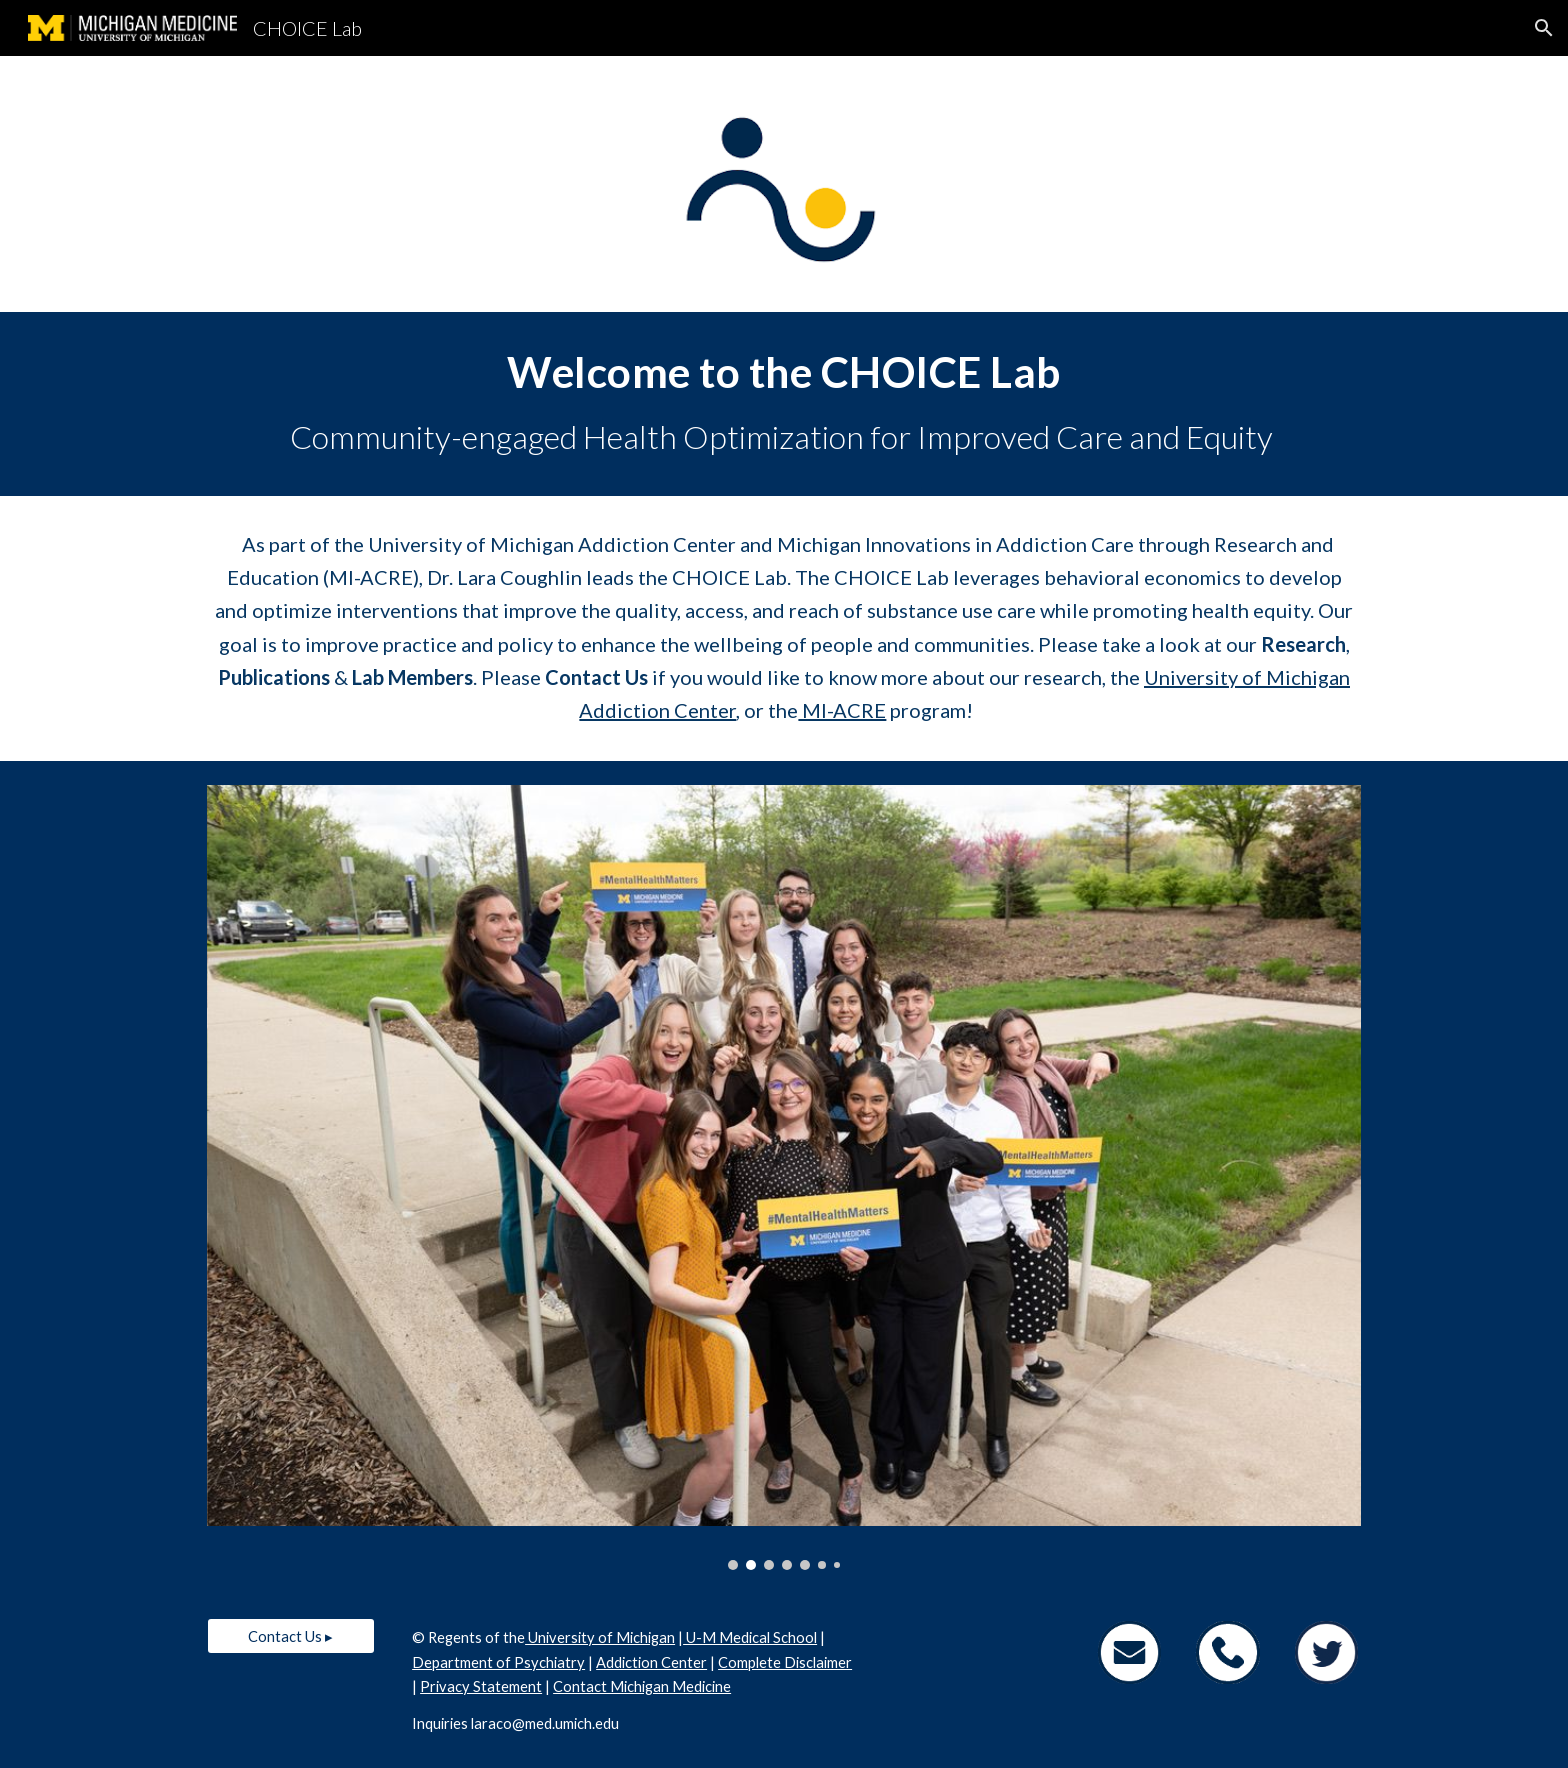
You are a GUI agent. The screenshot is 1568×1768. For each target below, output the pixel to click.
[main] (784, 404)
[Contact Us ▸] (291, 1636)
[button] (1544, 28)
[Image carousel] (784, 1178)
